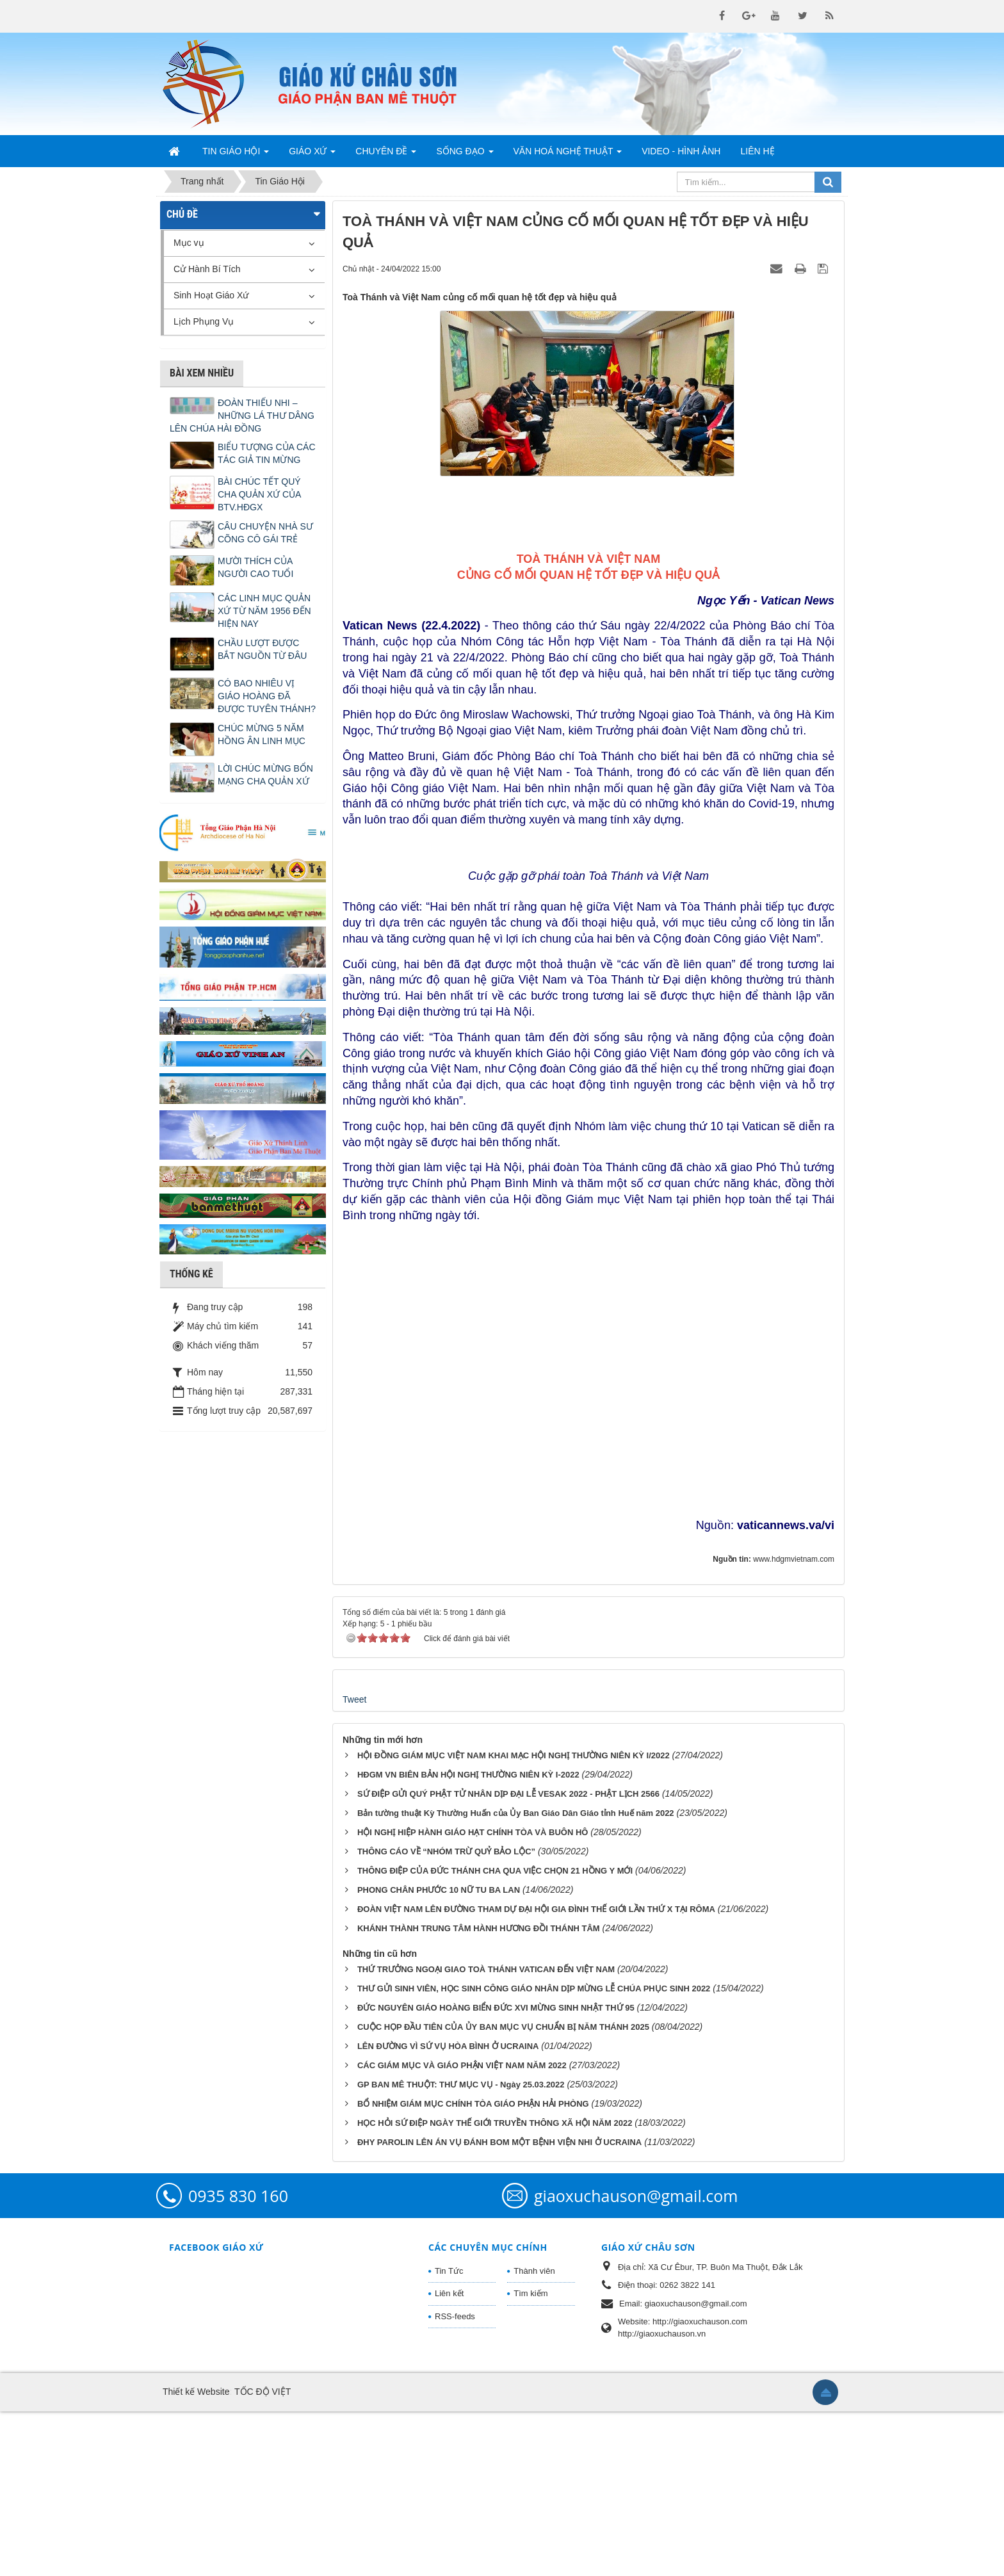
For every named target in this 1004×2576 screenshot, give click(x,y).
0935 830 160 (238, 2360)
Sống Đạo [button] (464, 155)
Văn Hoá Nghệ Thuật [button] (568, 155)
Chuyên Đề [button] (385, 155)
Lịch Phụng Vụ (204, 321)
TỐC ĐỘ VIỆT (262, 2556)
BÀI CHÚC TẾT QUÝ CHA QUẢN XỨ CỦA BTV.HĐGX (259, 494)
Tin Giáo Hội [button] (235, 155)
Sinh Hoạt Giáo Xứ (211, 295)
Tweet (354, 1864)
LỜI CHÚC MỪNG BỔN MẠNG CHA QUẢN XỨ (265, 774)
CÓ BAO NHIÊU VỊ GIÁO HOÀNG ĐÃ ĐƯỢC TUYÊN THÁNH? (267, 696)
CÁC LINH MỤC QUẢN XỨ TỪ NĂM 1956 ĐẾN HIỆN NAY (264, 611)
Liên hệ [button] (757, 151)
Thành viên (534, 2435)
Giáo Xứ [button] (312, 155)
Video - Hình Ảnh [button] (681, 151)
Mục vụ (189, 243)
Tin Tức (449, 2435)
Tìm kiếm (530, 2458)
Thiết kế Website (196, 2556)
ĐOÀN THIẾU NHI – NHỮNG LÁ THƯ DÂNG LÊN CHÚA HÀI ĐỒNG (242, 415)
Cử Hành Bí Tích (207, 269)
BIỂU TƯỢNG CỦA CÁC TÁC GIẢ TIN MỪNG (267, 453)
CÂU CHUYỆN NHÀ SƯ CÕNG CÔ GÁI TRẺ (265, 532)
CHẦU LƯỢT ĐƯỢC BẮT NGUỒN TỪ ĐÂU (262, 649)
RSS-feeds (455, 2481)
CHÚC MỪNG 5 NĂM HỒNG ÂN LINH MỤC (261, 734)
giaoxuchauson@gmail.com (636, 2360)
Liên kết (449, 2458)
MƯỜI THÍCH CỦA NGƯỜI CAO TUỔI (255, 567)
